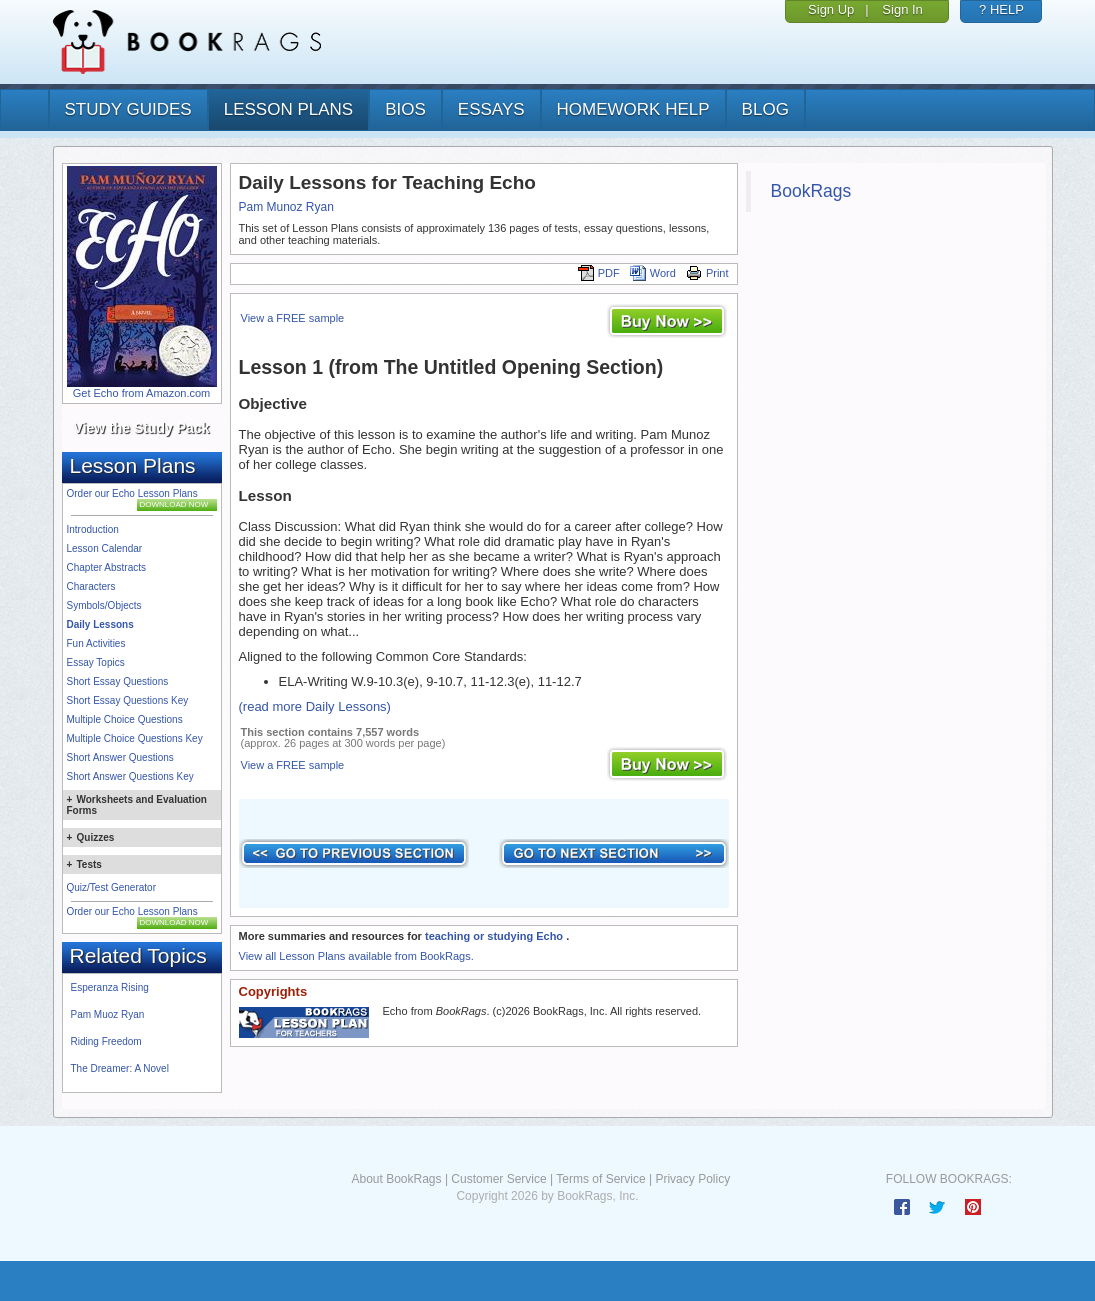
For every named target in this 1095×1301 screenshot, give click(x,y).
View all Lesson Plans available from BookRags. (356, 956)
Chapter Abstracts (106, 567)
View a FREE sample (293, 318)
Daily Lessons (100, 624)
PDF (599, 273)
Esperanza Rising (110, 987)
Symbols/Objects (104, 605)
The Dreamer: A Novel (120, 1068)
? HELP (1001, 9)
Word (653, 273)
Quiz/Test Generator (111, 887)
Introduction (93, 529)
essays (491, 109)
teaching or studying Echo (495, 936)
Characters (91, 586)
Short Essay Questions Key (128, 700)
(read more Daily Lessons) (315, 706)
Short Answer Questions (120, 757)
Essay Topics (96, 662)
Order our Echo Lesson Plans (132, 493)
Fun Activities (96, 643)
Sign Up (831, 9)
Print (707, 273)
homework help (633, 109)
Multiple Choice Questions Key (135, 738)
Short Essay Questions (118, 681)
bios (405, 109)
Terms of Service (600, 1179)
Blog (765, 109)
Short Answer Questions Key (130, 776)
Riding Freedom (106, 1041)
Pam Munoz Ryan (286, 207)
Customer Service (498, 1179)
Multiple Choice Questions (125, 719)
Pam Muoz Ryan (108, 1014)
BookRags (811, 191)
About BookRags (396, 1179)
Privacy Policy (692, 1179)
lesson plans (288, 109)
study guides (128, 109)
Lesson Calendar (105, 548)
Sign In (902, 9)
